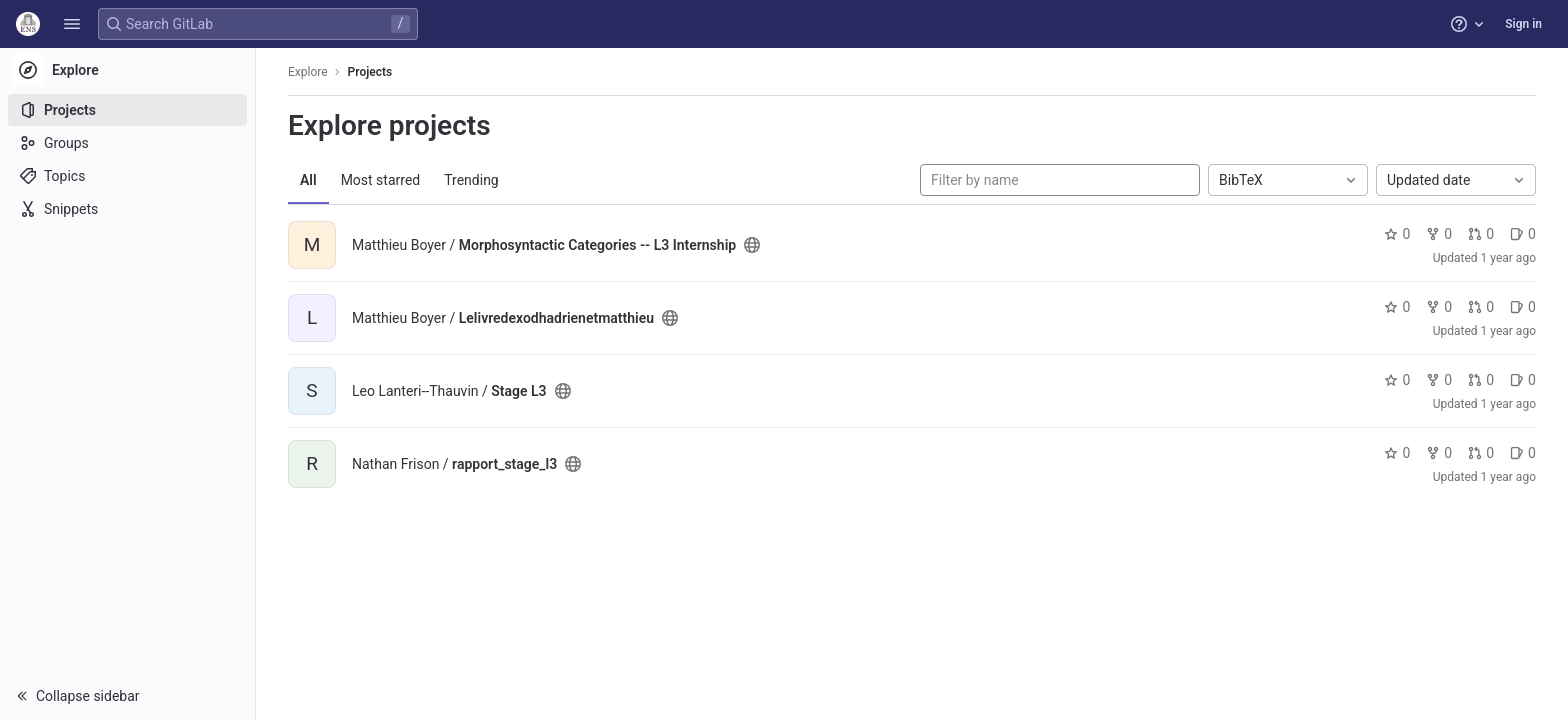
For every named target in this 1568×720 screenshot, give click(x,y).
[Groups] (127, 143)
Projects (370, 72)
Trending (471, 180)
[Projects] (127, 110)
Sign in (1523, 24)
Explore (308, 72)
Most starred (381, 180)
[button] (72, 24)
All (308, 180)
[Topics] (127, 176)
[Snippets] (127, 209)
